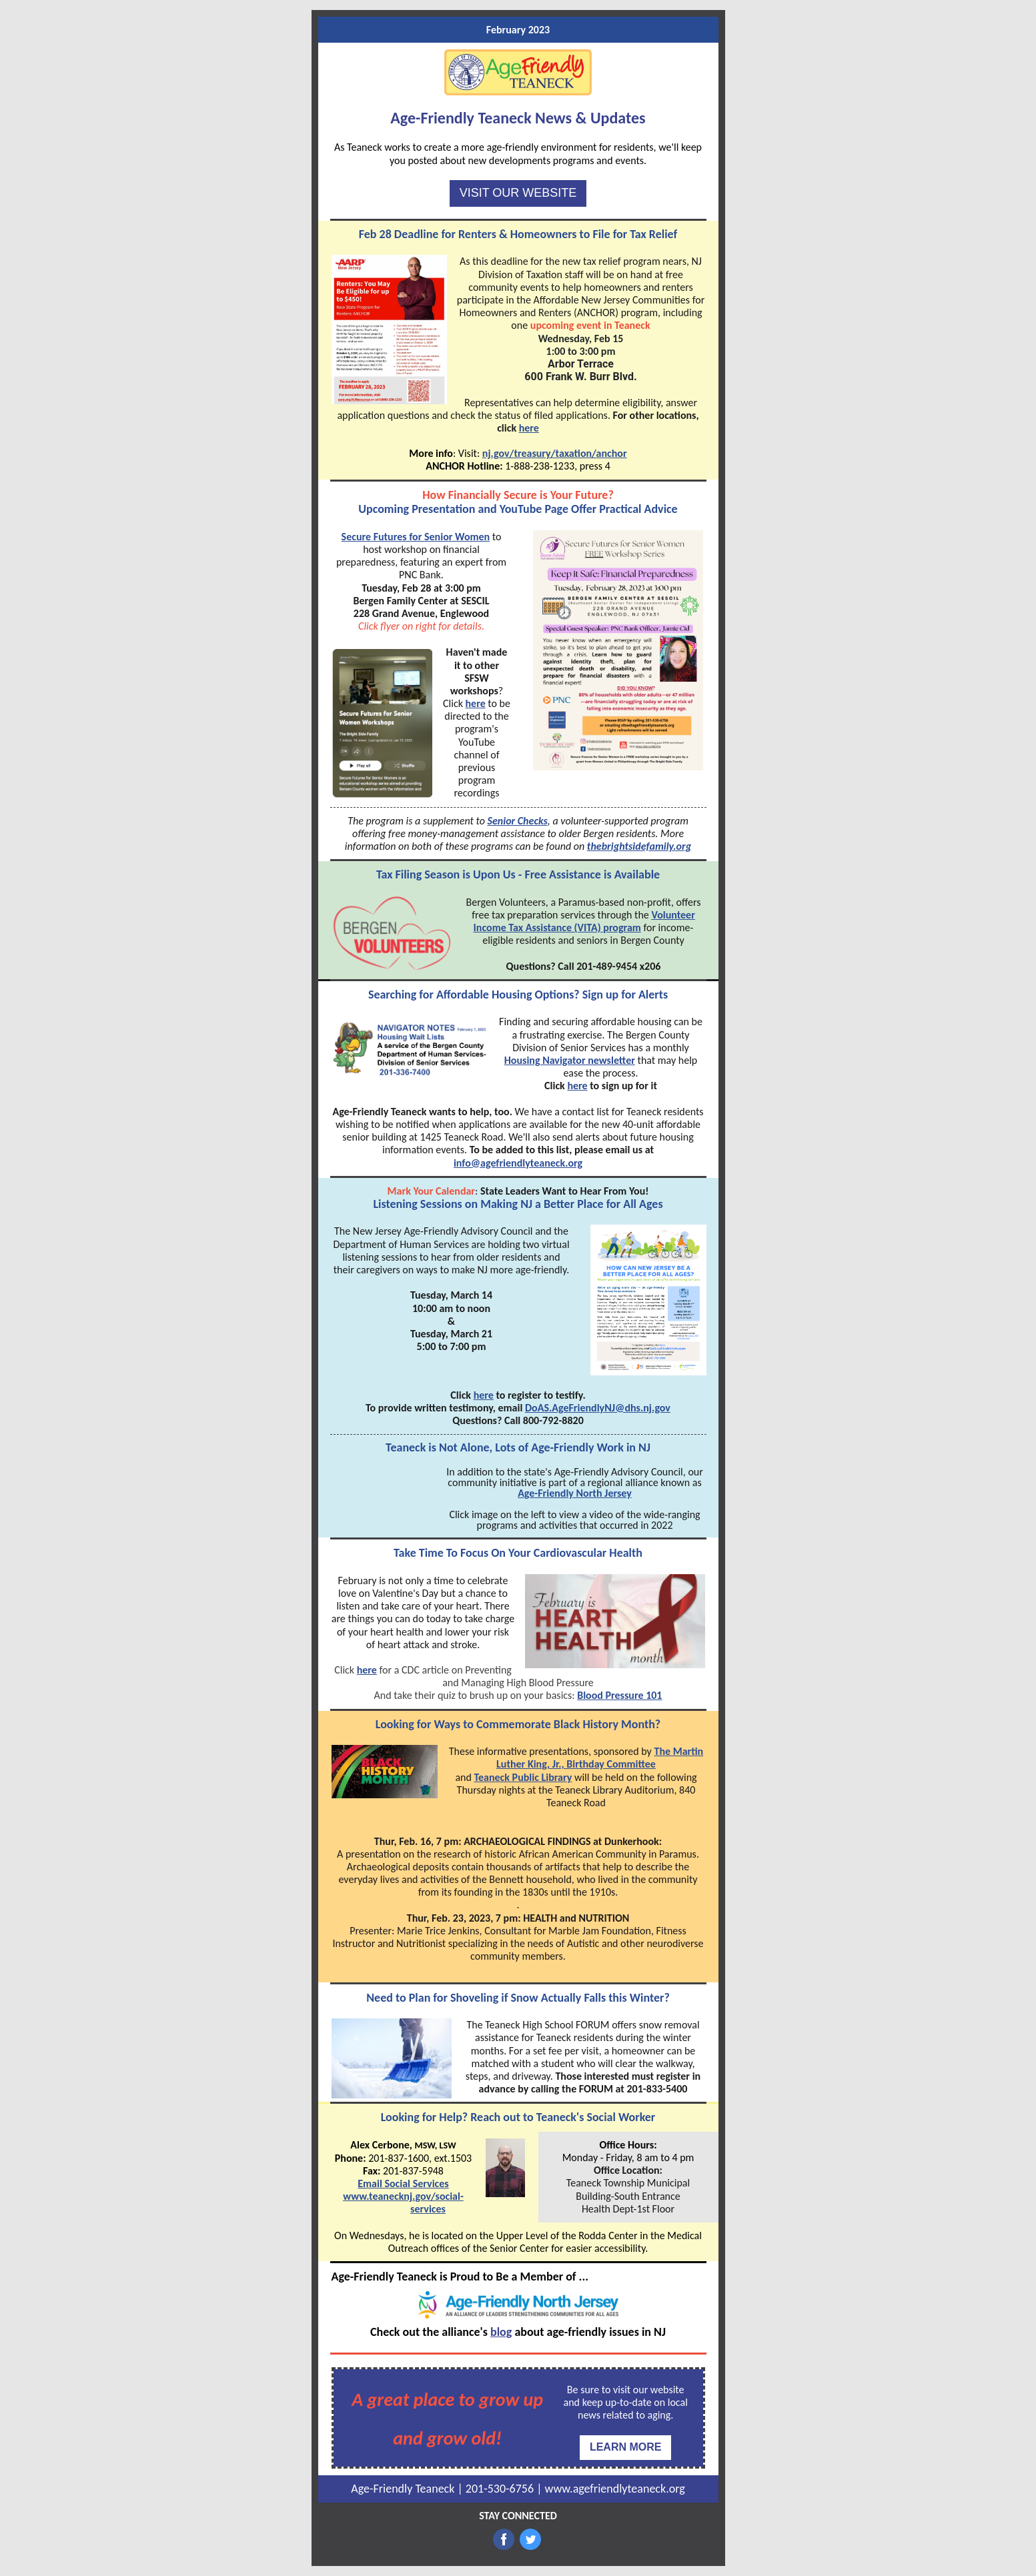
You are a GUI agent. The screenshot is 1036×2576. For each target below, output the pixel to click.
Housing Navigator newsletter (569, 1060)
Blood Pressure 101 (619, 1695)
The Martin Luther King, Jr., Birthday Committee (599, 1757)
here (529, 428)
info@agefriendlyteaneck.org (518, 1163)
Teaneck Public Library (523, 1777)
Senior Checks (517, 820)
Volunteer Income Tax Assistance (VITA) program (584, 921)
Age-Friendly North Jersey (575, 1493)
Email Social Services (403, 2183)
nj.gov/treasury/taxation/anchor (554, 453)
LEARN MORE (626, 2447)
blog (501, 2332)
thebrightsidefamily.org (639, 846)
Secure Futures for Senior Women (416, 536)
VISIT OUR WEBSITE (518, 192)
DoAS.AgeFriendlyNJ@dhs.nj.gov (597, 1407)
